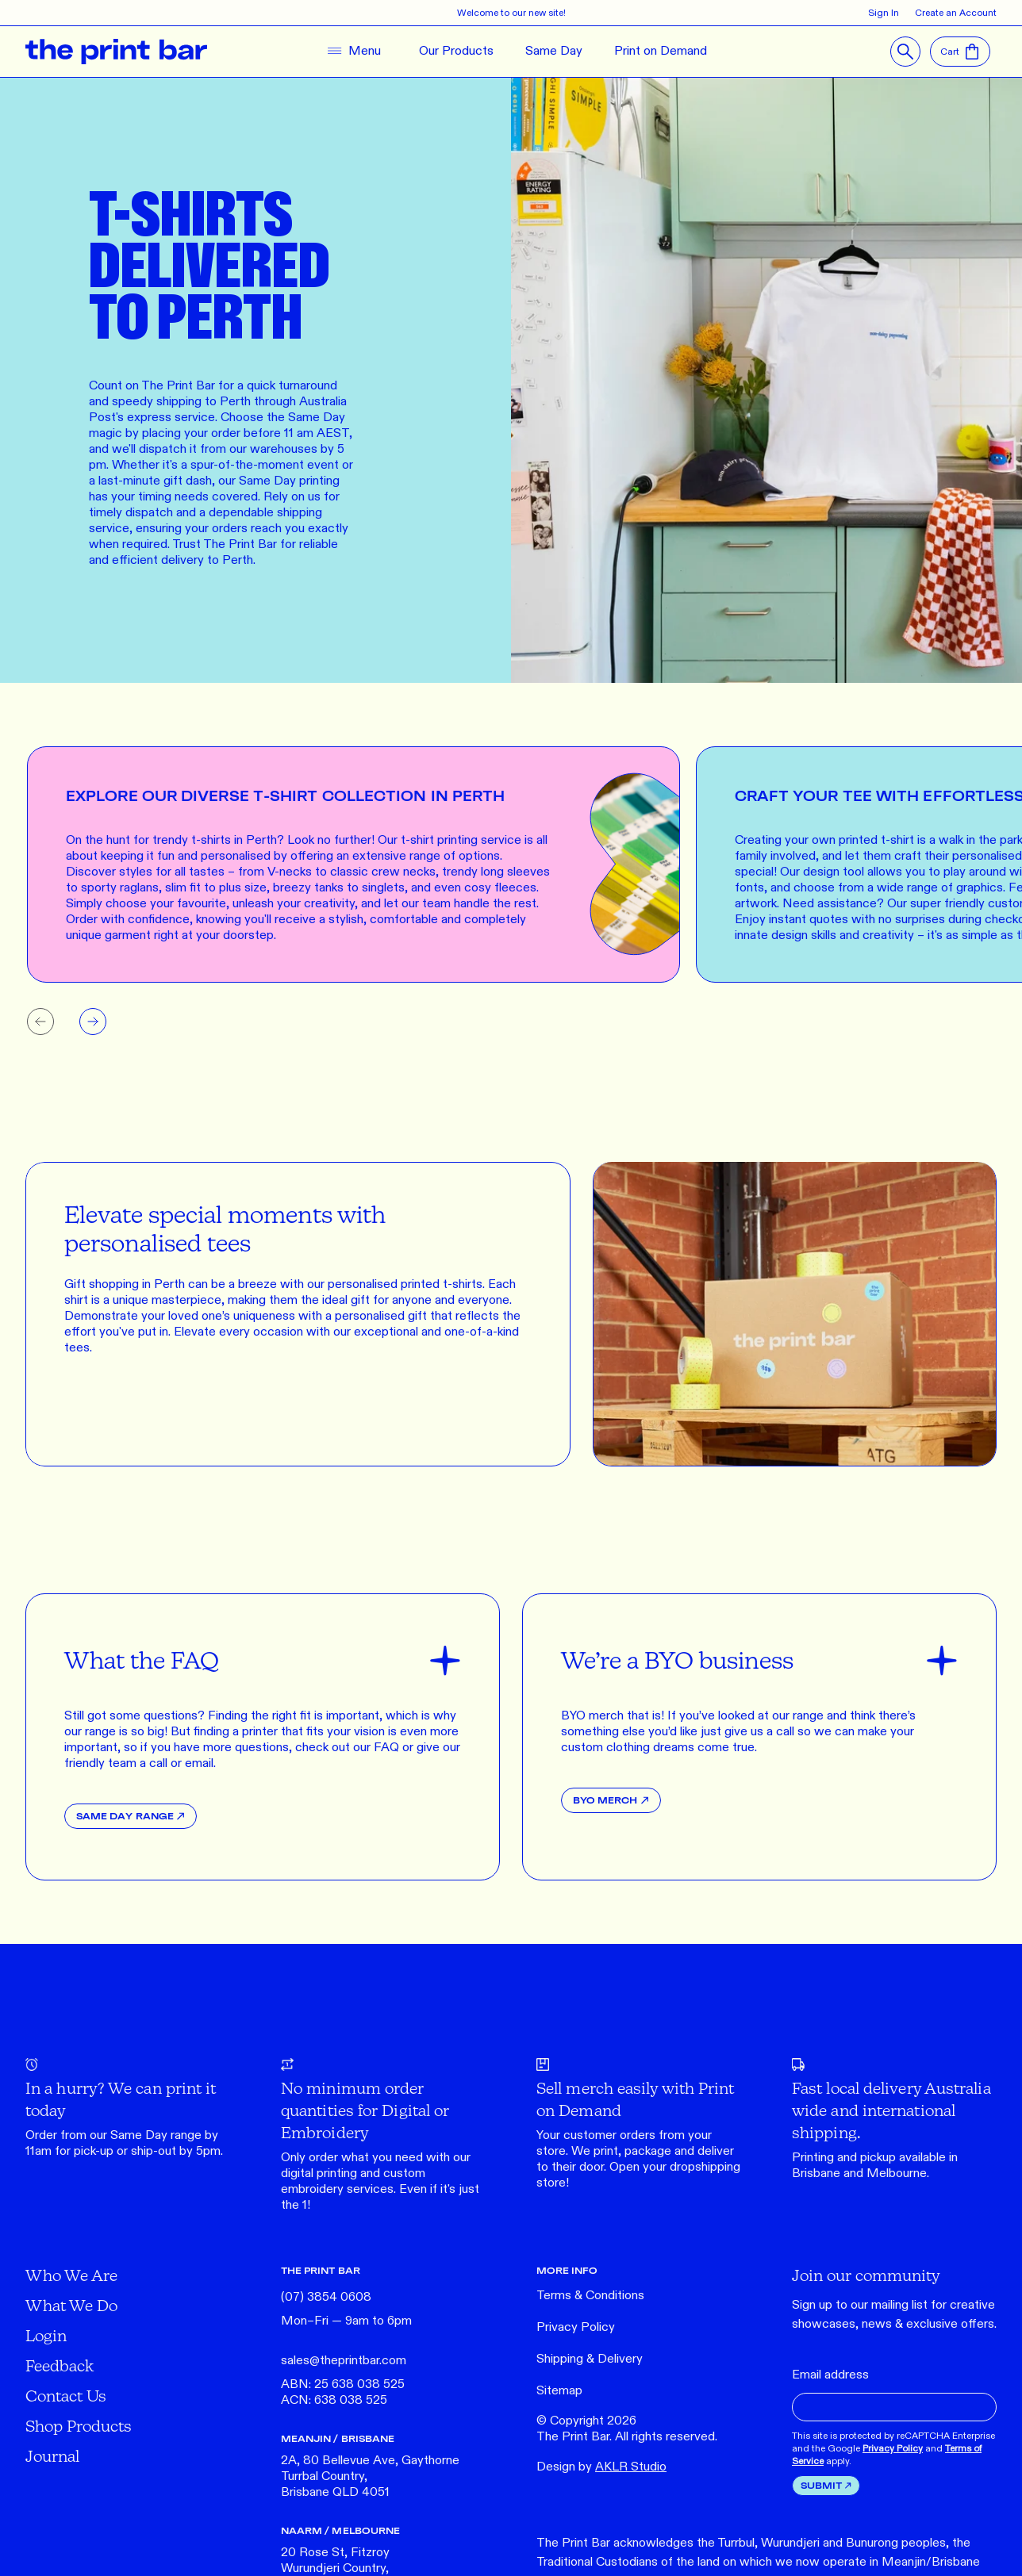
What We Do (71, 2305)
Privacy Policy (575, 2327)
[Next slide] (92, 1021)
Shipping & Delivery (589, 2359)
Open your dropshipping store (638, 2175)
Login (46, 2335)
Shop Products (78, 2426)
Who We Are (71, 2275)
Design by (601, 2467)
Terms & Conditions (590, 2295)
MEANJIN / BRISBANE (337, 2438)
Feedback (59, 2365)
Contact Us (65, 2395)
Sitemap (559, 2390)
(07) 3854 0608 (326, 2297)
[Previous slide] (40, 1021)
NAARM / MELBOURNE (340, 2530)
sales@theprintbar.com (343, 2360)
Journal (52, 2456)
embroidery (312, 2189)
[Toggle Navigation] (351, 51)
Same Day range (156, 2135)
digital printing (319, 2173)
